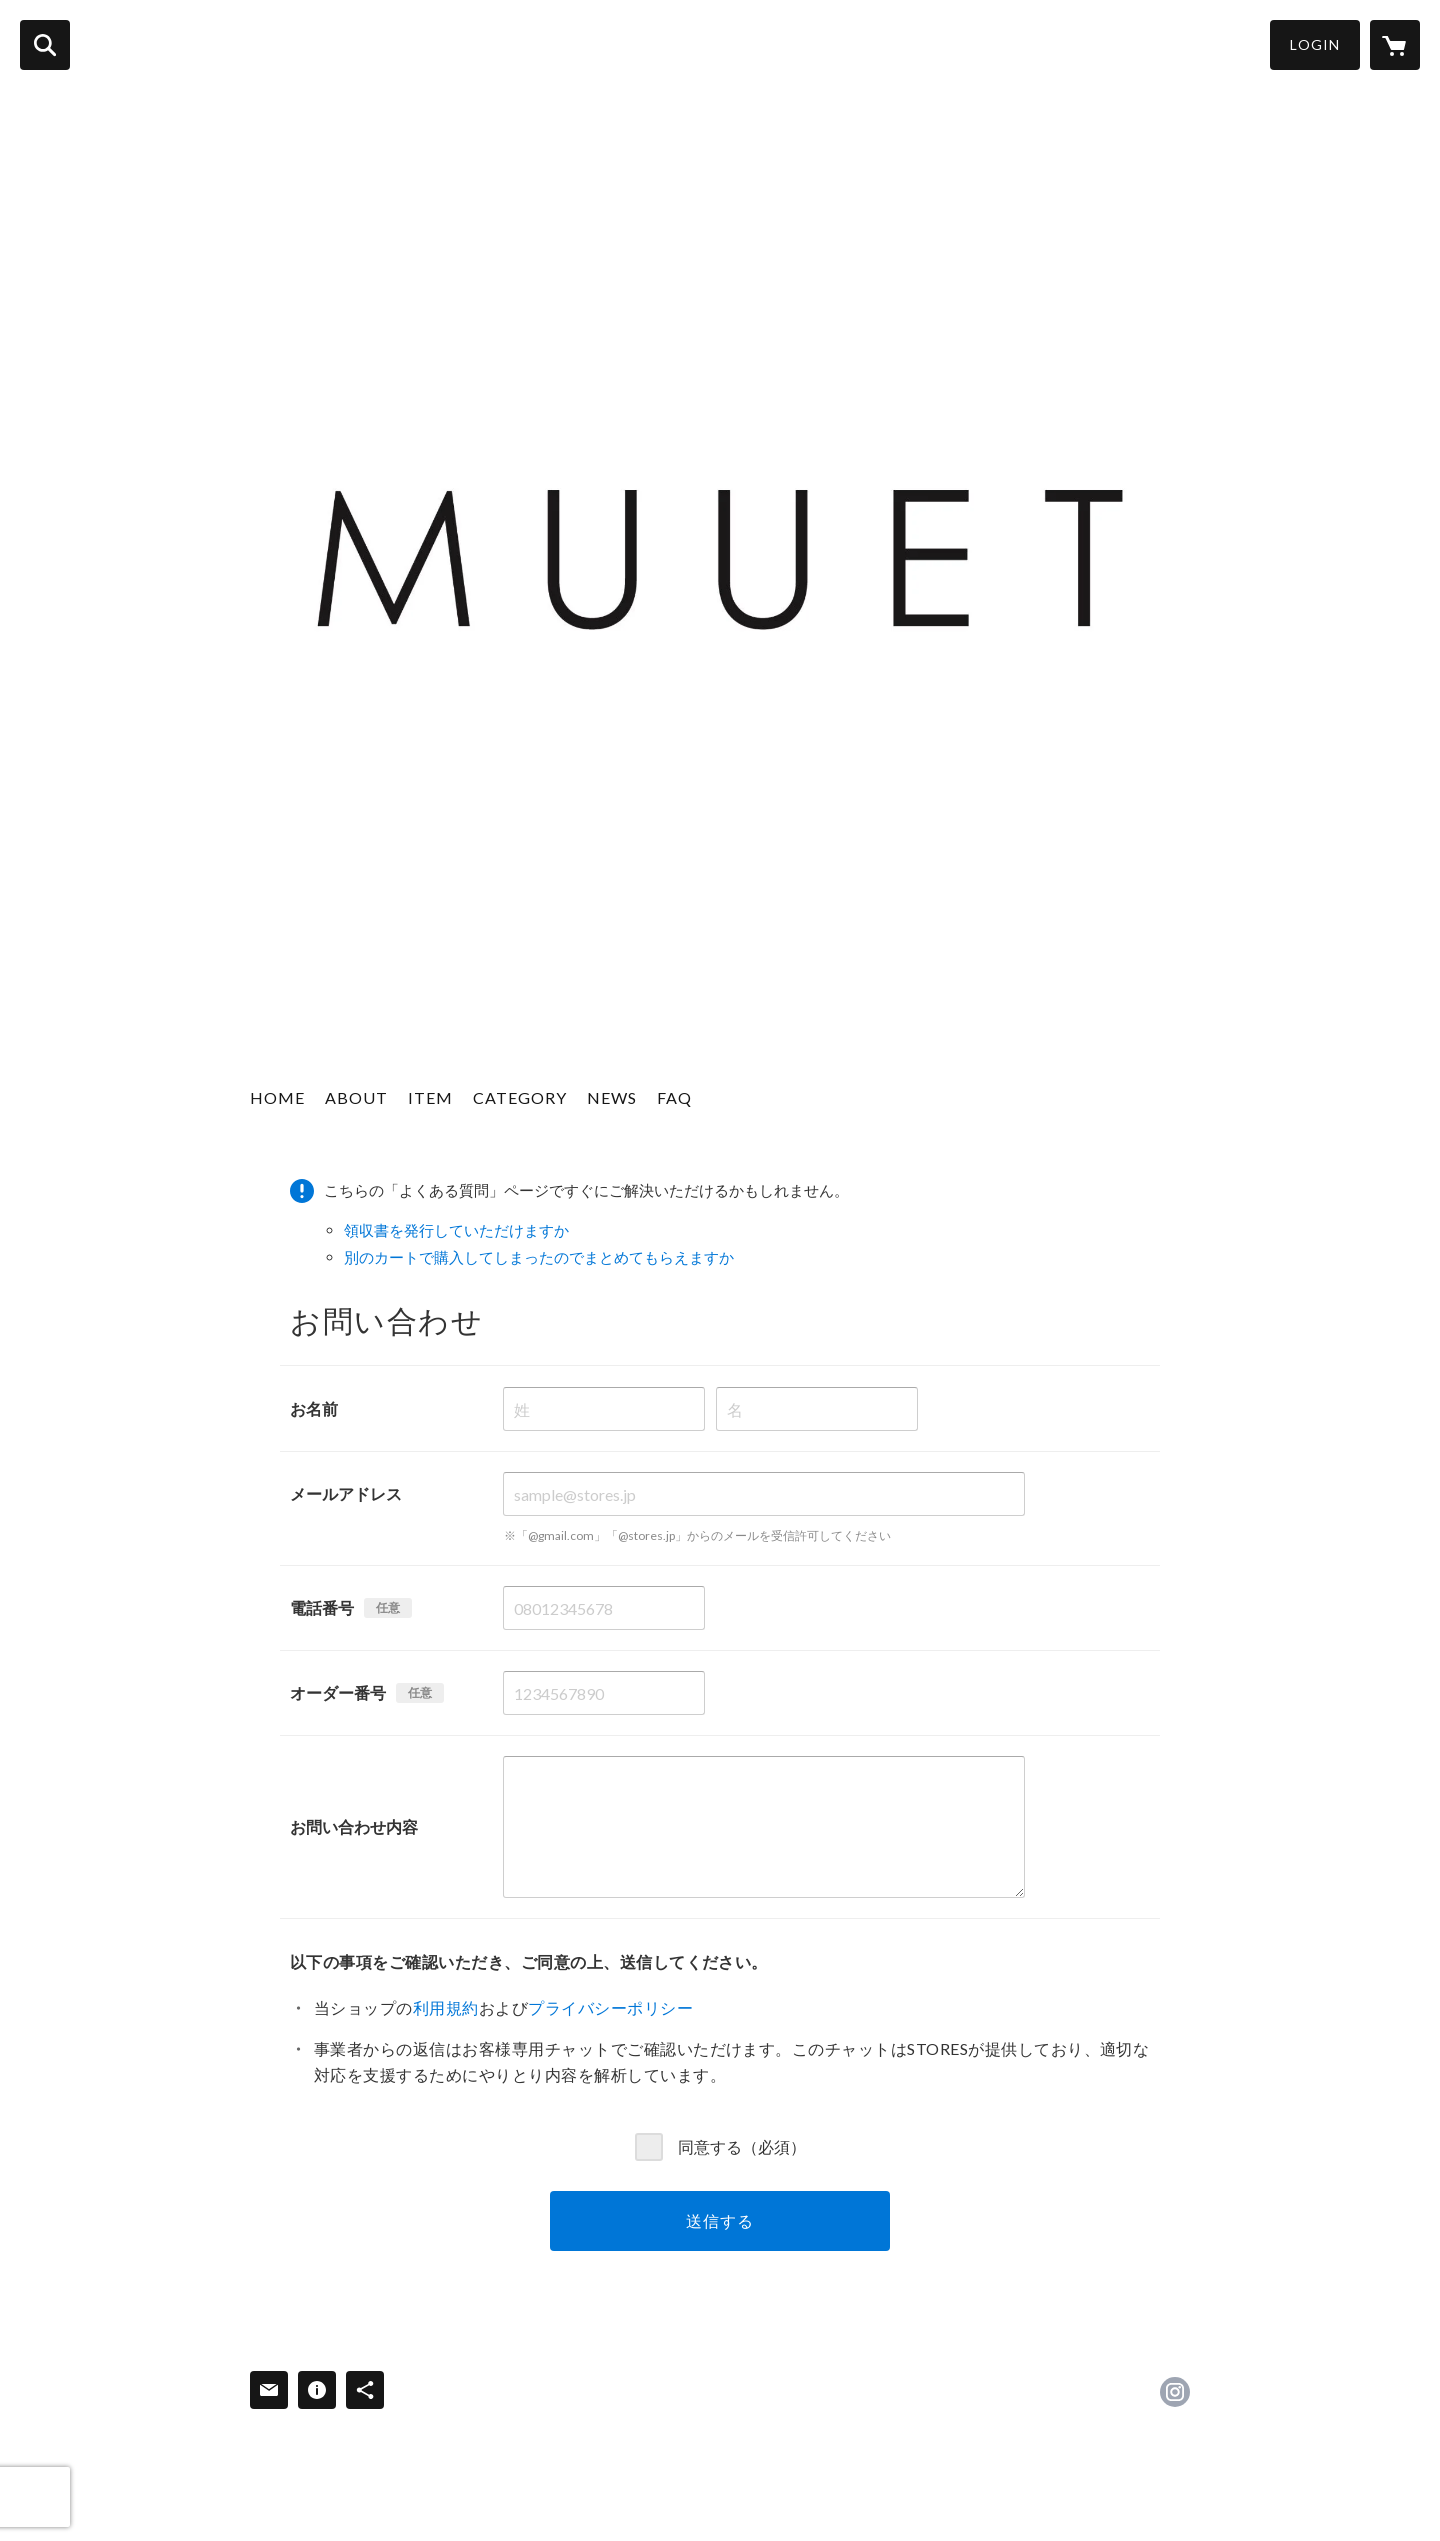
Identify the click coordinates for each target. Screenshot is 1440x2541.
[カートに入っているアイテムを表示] (1395, 45)
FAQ (674, 1097)
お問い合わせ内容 (354, 1826)
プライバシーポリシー (610, 2007)
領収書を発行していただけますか (456, 1230)
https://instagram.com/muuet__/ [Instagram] (1175, 2392)
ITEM (430, 1097)
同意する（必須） (742, 2145)
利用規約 (446, 2007)
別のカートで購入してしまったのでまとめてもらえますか (539, 1257)
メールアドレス (346, 1493)
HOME (277, 1097)
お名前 (314, 1408)
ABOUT (356, 1097)
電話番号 (322, 1607)
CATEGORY (520, 1097)
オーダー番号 (338, 1692)
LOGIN (1315, 44)
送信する (719, 2220)
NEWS (612, 1097)
